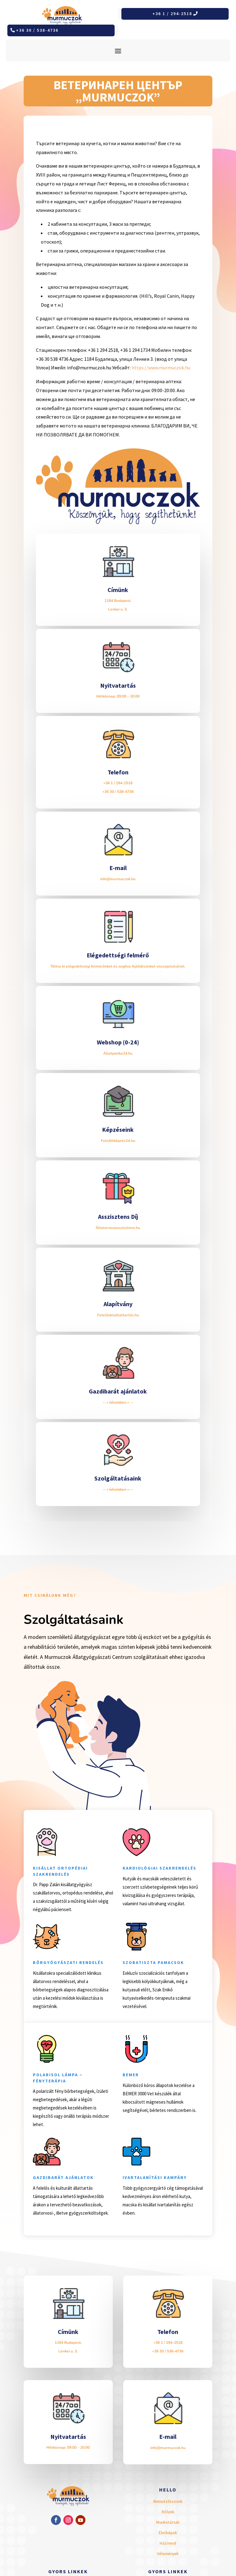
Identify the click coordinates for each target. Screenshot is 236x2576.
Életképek (168, 2532)
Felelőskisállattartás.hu (118, 1315)
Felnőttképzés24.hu (118, 1140)
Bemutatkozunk (168, 2501)
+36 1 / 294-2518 (172, 13)
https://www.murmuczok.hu (161, 367)
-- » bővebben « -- (118, 1402)
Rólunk (168, 2511)
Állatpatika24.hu (117, 1053)
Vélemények (168, 2553)
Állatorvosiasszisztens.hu (118, 1227)
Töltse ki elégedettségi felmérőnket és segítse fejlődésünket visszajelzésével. (117, 966)
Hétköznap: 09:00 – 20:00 (118, 696)
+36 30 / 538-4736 (37, 30)
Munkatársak (167, 2522)
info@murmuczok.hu (118, 879)
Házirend (167, 2543)
